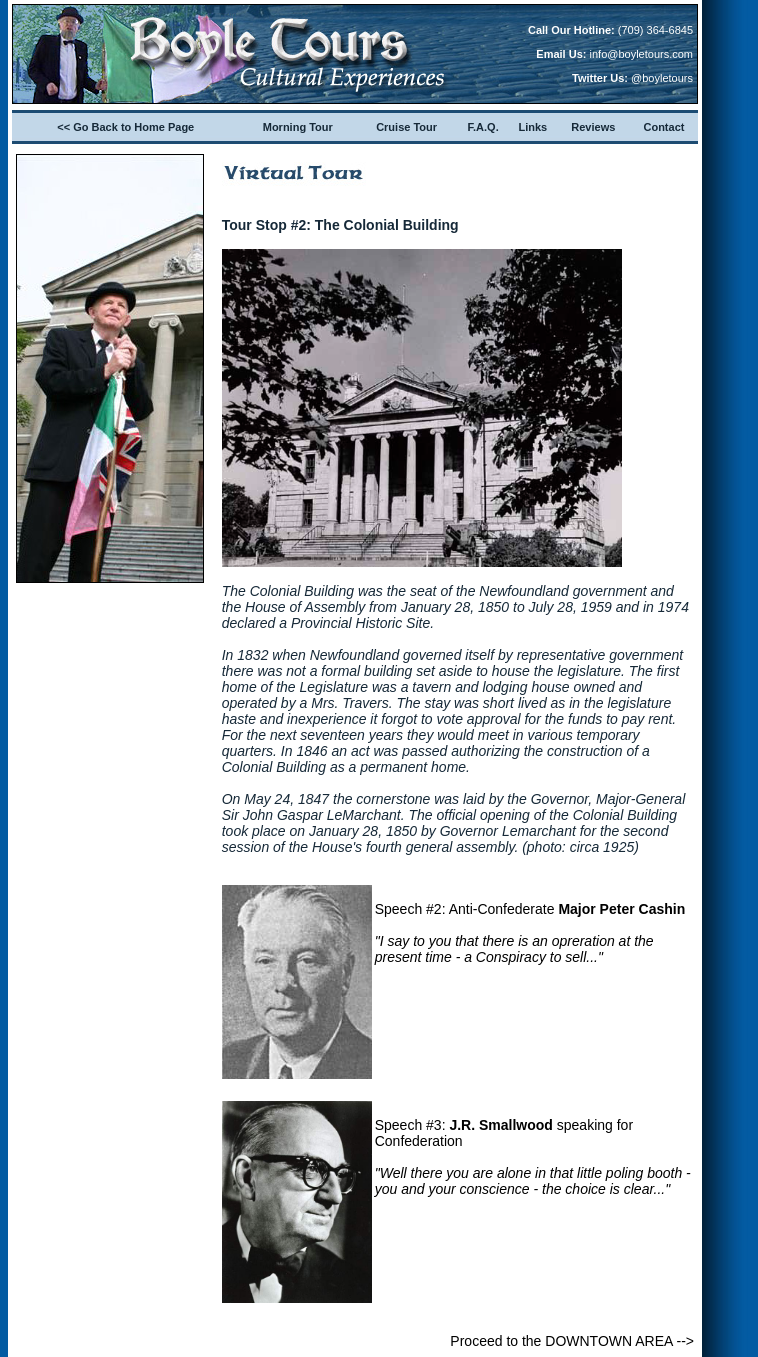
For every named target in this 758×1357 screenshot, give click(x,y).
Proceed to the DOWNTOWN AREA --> (572, 1341)
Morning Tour (298, 127)
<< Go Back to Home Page (125, 127)
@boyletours (662, 78)
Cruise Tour (406, 127)
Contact (663, 127)
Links (533, 127)
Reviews (593, 127)
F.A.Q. (483, 127)
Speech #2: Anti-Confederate (530, 933)
